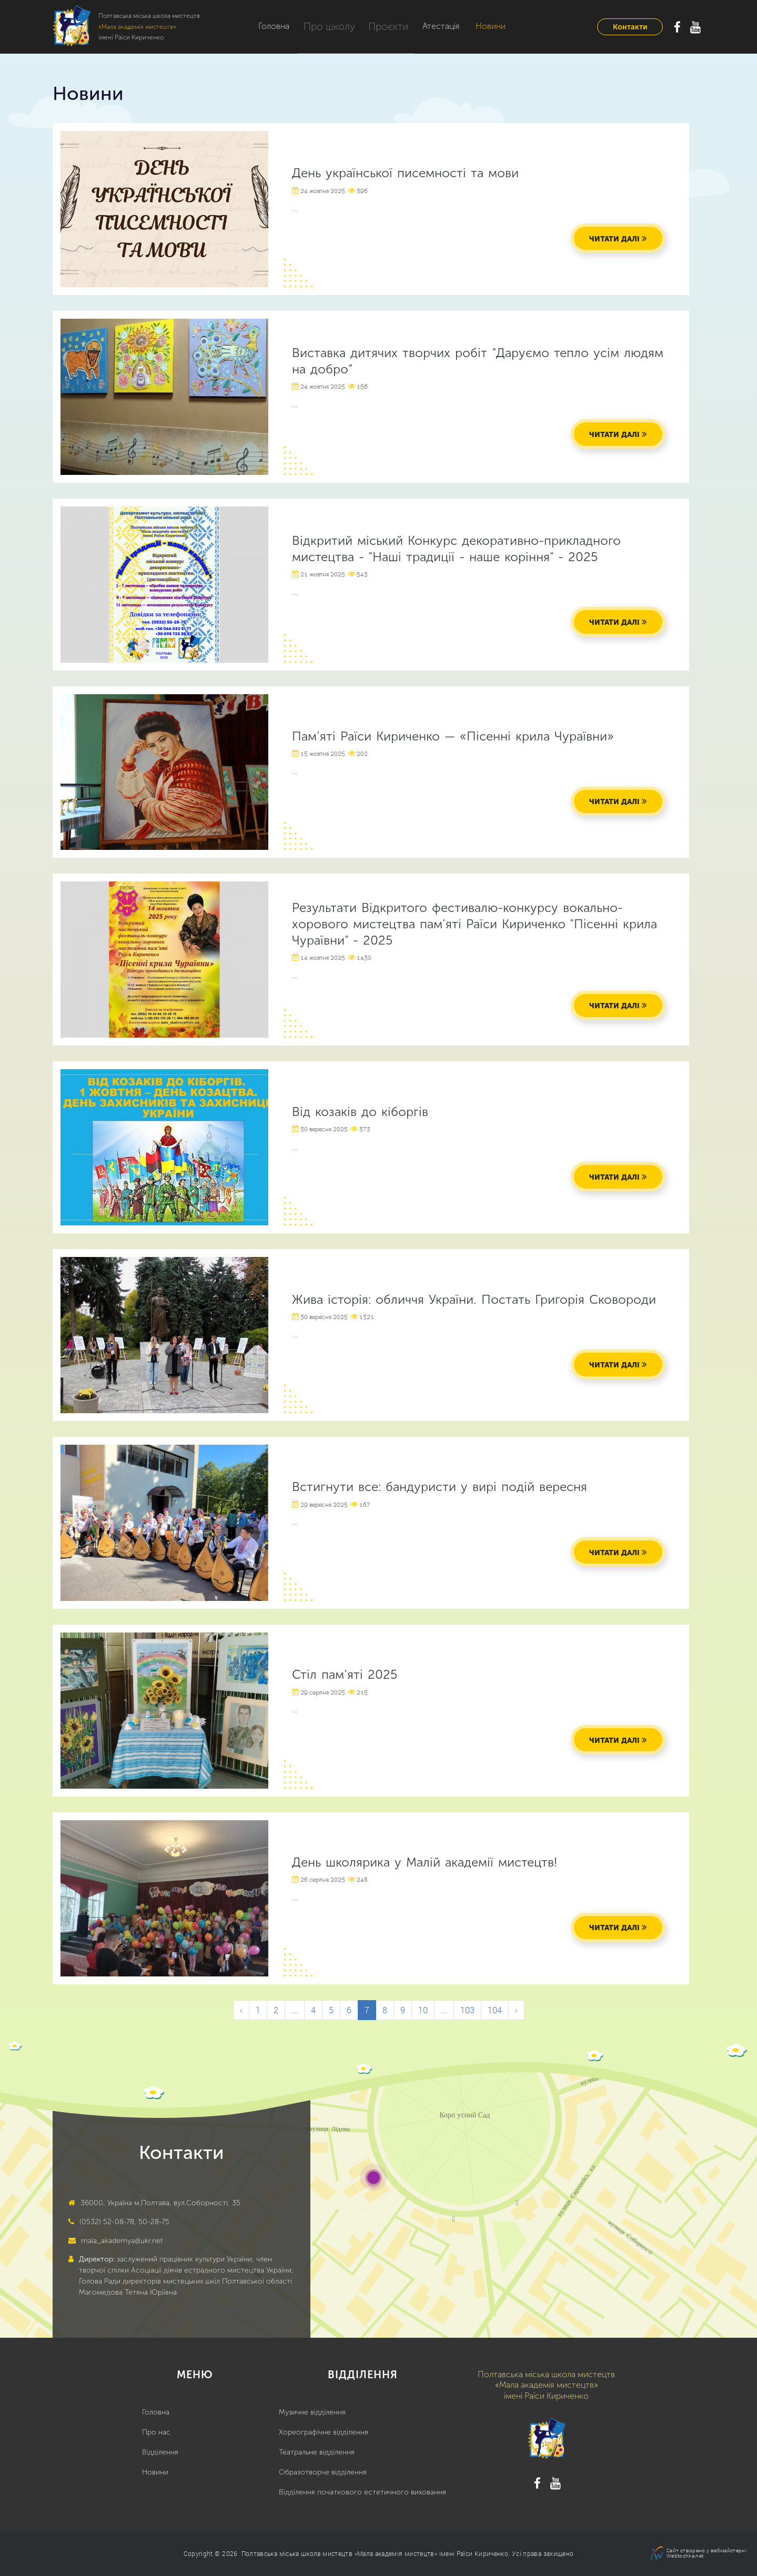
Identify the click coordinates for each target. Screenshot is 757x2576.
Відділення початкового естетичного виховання (362, 2492)
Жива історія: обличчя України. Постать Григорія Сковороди (474, 1299)
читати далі (614, 239)
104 (495, 2009)
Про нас (156, 2432)
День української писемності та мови (405, 172)
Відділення (160, 2452)
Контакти (630, 27)
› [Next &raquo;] (516, 2009)
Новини (482, 26)
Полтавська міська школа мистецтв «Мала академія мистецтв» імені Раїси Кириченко (374, 2553)
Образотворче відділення (323, 2472)
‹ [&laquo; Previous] (241, 2009)
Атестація (432, 26)
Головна (273, 26)
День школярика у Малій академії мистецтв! (424, 1862)
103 (467, 2009)
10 (423, 2009)
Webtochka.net (685, 2555)
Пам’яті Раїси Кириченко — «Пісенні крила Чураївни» (453, 736)
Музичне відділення (312, 2412)
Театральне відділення (317, 2452)
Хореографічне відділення (323, 2432)
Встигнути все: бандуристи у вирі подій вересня (439, 1486)
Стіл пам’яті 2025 (344, 1674)
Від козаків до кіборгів (360, 1111)
